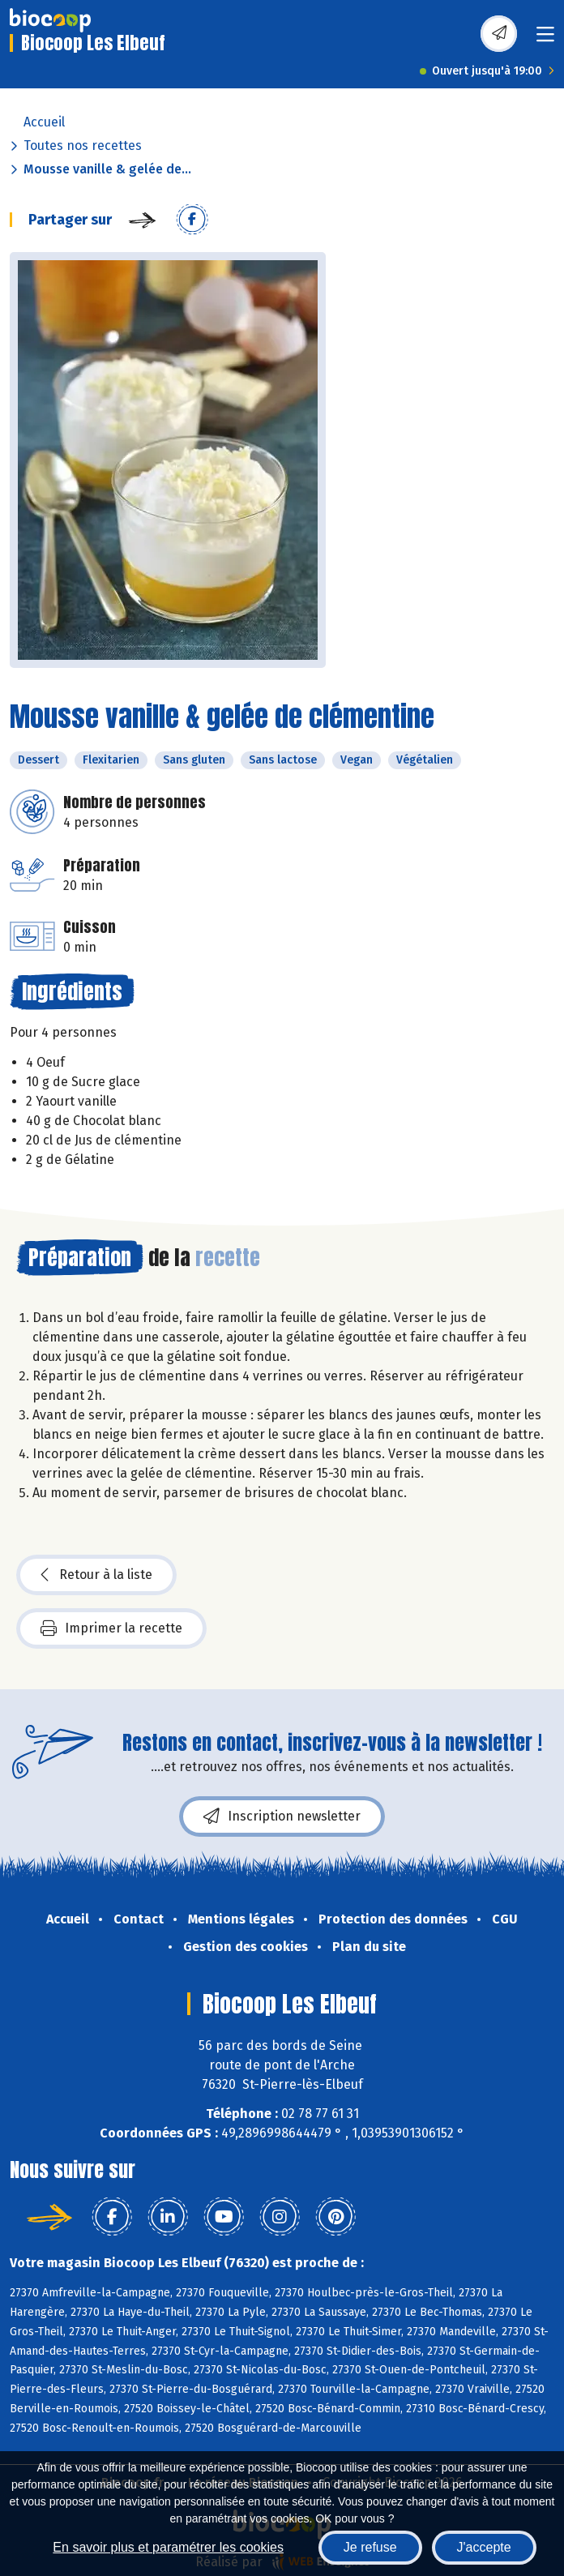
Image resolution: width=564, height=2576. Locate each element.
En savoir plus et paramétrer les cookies (168, 2547)
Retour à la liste (96, 1575)
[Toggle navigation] (545, 39)
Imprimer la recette (111, 1628)
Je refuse (370, 2547)
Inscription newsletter (282, 1816)
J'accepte (484, 2547)
